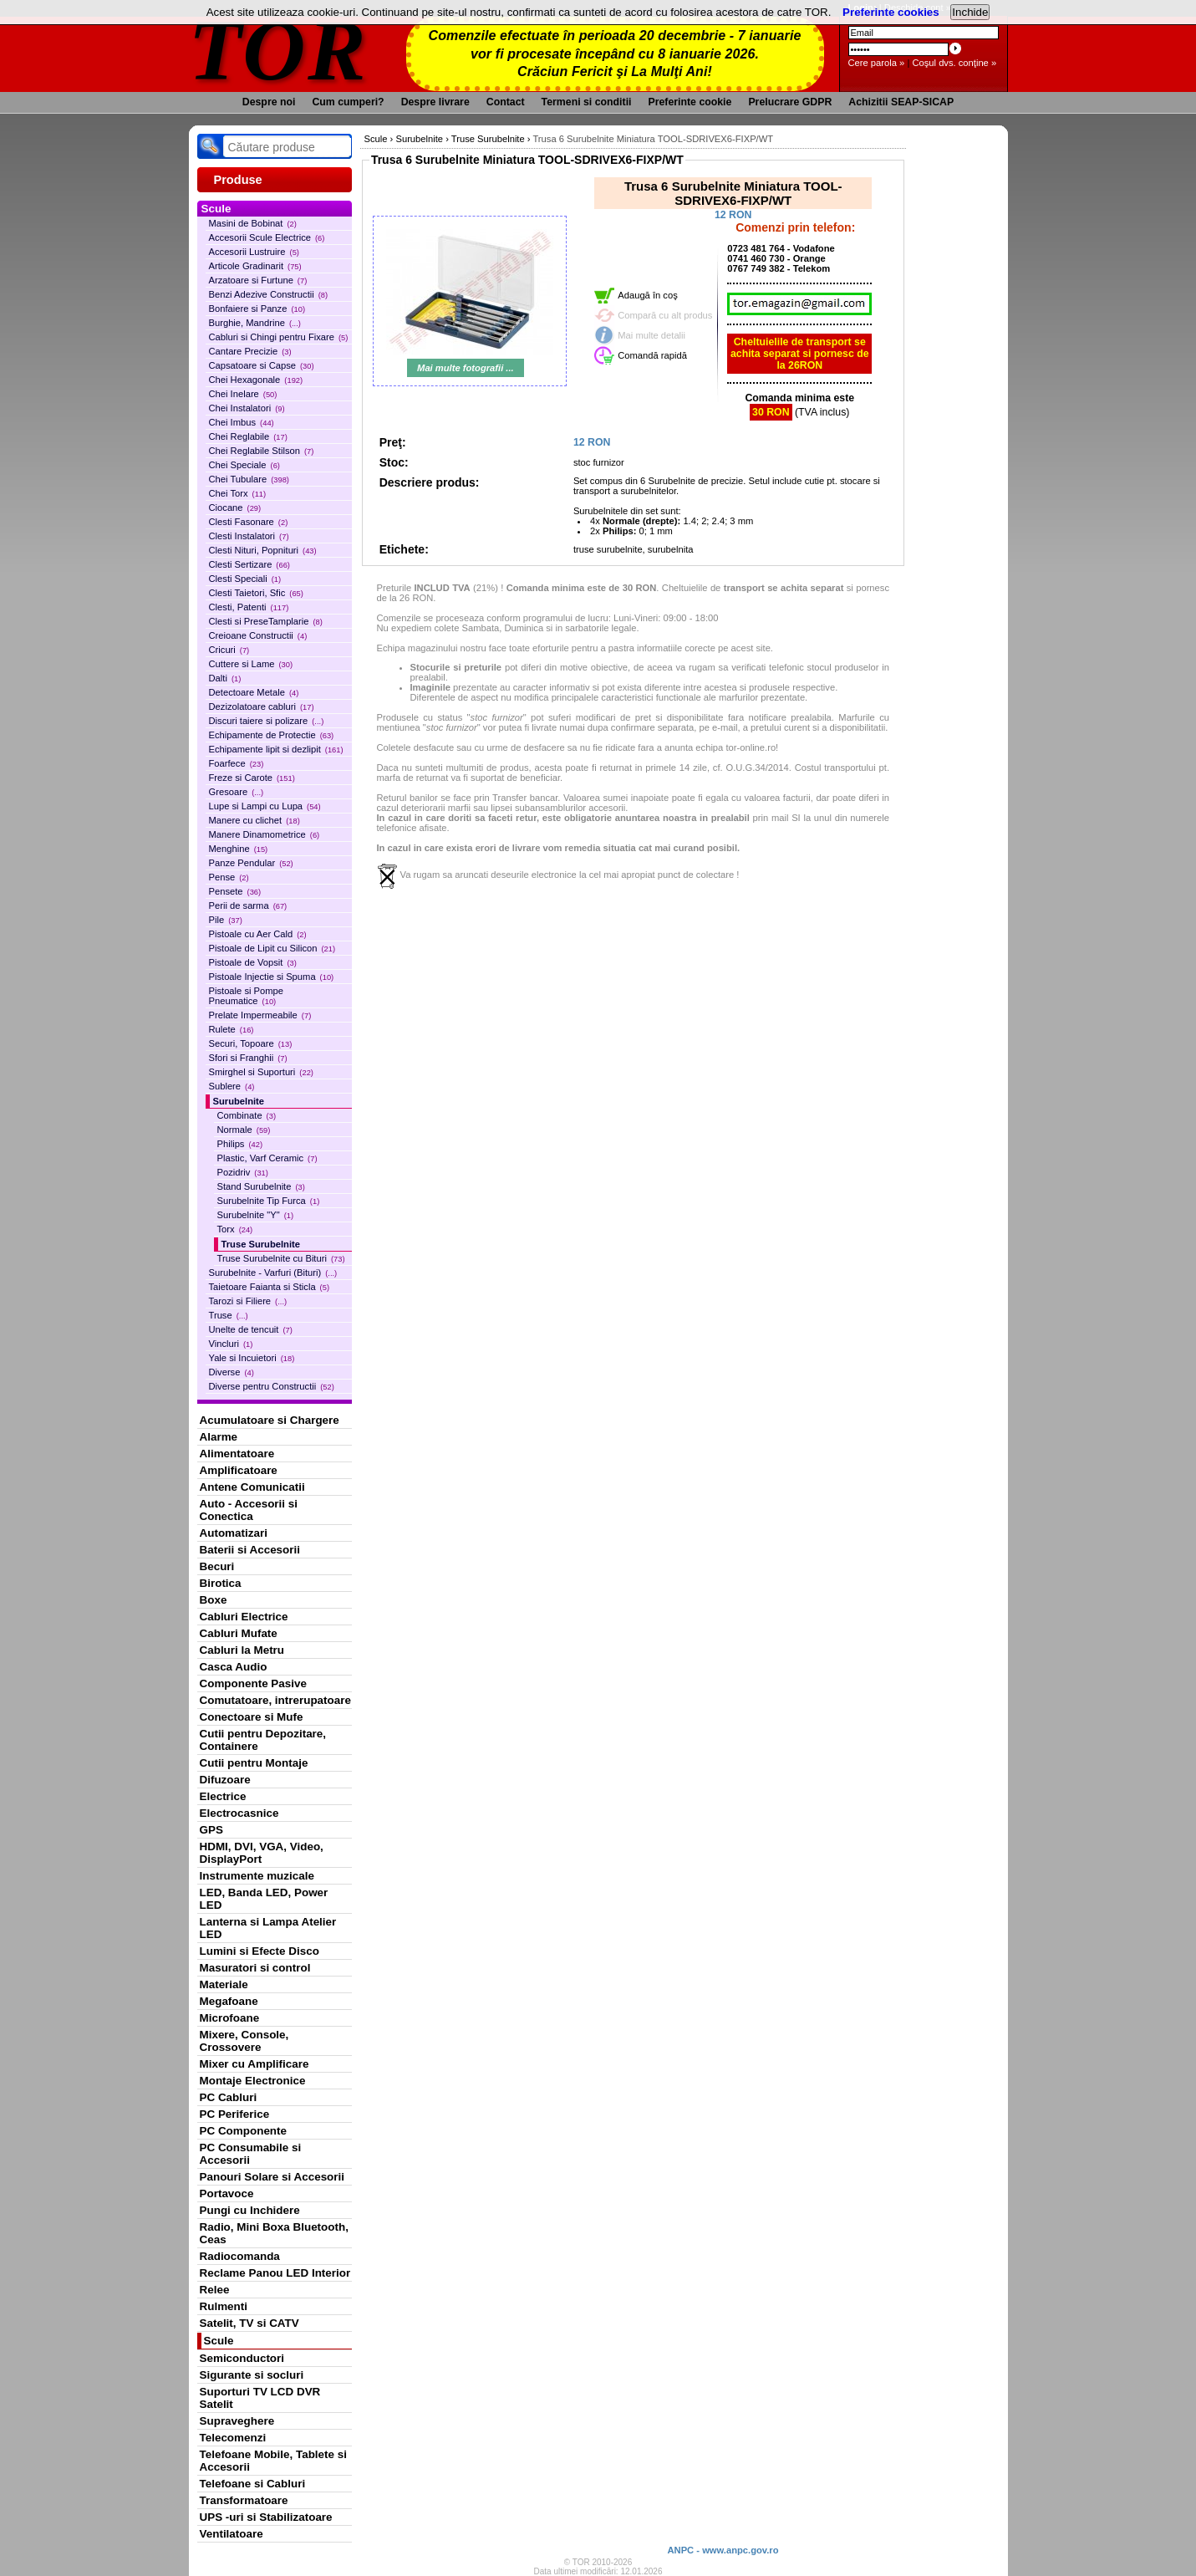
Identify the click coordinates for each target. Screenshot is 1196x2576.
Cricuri (229, 650)
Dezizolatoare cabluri (261, 706)
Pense (229, 877)
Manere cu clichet (254, 820)
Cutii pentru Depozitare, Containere (263, 1739)
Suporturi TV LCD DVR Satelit (260, 2397)
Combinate (247, 1115)
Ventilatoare (231, 2534)
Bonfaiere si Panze (257, 309)
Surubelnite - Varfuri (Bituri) (273, 1273)
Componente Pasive (253, 1683)
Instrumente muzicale (257, 1876)
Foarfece (236, 763)
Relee (215, 2289)
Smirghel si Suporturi (261, 1072)
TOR (279, 50)
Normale (244, 1130)
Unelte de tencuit (251, 1329)
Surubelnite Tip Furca (268, 1201)
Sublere (232, 1086)
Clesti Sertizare (249, 564)
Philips (240, 1144)
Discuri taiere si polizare (266, 721)
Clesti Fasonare (248, 522)
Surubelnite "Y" (255, 1215)
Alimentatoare (237, 1453)
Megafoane (229, 2001)
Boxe (213, 1600)
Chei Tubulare (249, 479)
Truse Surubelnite (261, 1244)
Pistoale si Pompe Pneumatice (246, 996)
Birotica (221, 1583)
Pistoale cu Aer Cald (258, 934)
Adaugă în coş (648, 295)
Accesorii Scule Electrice (267, 237)
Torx (235, 1229)
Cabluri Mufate (238, 1633)
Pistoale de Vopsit (253, 962)
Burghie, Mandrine (255, 323)
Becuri (217, 1566)
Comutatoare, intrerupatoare (275, 1700)
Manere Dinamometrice (264, 834)
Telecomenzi (233, 2437)
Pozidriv (242, 1172)
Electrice (223, 1796)
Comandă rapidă (652, 355)
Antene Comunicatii (252, 1487)
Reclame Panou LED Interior (275, 2273)
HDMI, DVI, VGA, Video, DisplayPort (261, 1852)
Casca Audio (233, 1666)
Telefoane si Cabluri (253, 2483)
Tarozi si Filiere (248, 1301)
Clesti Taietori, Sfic (256, 593)
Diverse (231, 1372)
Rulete (231, 1029)
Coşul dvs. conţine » (954, 63)
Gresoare (236, 792)
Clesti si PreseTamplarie (266, 621)
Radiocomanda (240, 2256)
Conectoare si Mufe (251, 1717)
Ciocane (235, 507)
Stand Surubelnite (261, 1186)
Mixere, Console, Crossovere (244, 2040)
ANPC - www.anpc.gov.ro (722, 2550)
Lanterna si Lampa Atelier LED (268, 1928)
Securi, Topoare (251, 1043)
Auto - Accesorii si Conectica (249, 1510)
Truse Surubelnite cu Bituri (281, 1258)
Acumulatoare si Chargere (269, 1420)
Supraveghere (237, 2421)
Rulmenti (223, 2306)
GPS (211, 1830)
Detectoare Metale (254, 692)
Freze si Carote (252, 778)
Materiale (224, 1984)
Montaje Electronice (253, 2080)
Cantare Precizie (250, 351)
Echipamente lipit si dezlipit (276, 749)
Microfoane (230, 2018)
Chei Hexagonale (256, 380)
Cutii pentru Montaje (254, 1763)
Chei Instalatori (247, 408)
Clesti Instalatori (249, 536)
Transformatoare (244, 2500)
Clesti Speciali (245, 579)
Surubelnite (239, 1101)
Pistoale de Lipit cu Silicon (272, 948)
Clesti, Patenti (249, 607)
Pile (225, 920)
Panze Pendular (251, 863)
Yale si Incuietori (252, 1358)
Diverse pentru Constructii (271, 1386)
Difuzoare (225, 1779)
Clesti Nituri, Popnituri (263, 550)
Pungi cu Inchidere (250, 2210)
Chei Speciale (244, 465)
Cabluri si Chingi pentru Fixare (279, 337)
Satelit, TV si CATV (249, 2323)
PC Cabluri (228, 2097)
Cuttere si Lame (251, 664)
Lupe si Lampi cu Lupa (265, 806)
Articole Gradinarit (255, 266)
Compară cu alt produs (665, 315)
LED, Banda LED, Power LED (264, 1898)
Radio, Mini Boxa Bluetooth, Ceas (274, 2233)
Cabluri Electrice (244, 1616)
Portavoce (227, 2193)
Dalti (225, 678)
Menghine (238, 849)
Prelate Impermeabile (260, 1015)
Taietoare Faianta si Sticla (269, 1287)
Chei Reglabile (248, 436)
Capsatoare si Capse (261, 365)
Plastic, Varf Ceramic (267, 1158)
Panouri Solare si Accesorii (272, 2176)
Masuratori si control (255, 1967)
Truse (228, 1315)
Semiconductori (242, 2358)
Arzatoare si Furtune (258, 280)
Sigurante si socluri (252, 2375)
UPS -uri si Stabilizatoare (266, 2517)
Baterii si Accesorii (250, 1549)
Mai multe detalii (651, 335)
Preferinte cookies (890, 12)
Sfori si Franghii (248, 1058)
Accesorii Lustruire (254, 252)
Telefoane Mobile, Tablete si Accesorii (273, 2460)
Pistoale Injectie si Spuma (271, 977)
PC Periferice (235, 2114)
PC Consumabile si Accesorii (251, 2153)
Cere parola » (876, 63)
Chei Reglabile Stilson (261, 451)
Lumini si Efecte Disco (259, 1951)
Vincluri (231, 1344)
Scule (219, 2340)
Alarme (219, 1437)
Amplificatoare (238, 1470)
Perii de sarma (248, 905)
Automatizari (233, 1533)
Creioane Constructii (258, 635)
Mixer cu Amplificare (254, 2064)
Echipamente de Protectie (271, 735)
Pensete (235, 891)
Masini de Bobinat (253, 223)
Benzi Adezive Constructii (268, 294)
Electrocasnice (239, 1813)
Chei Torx (238, 493)
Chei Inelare (243, 394)
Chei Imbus (241, 422)
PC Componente (244, 2131)
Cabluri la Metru (242, 1650)
